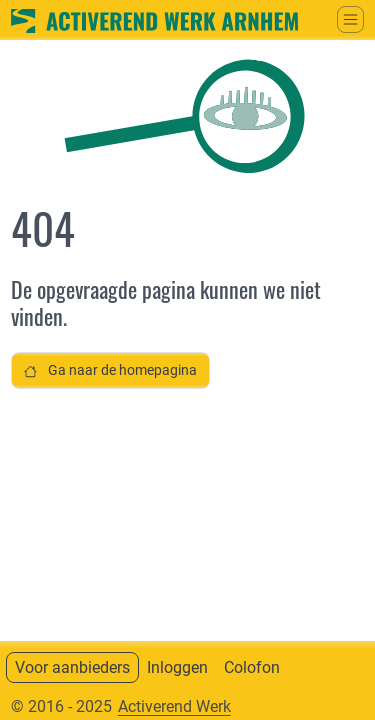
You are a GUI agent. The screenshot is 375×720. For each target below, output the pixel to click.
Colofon (252, 667)
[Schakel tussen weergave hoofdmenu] (350, 19)
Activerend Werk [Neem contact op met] (174, 706)
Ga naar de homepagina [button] (110, 370)
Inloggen (177, 667)
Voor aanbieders (72, 667)
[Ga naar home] (154, 19)
